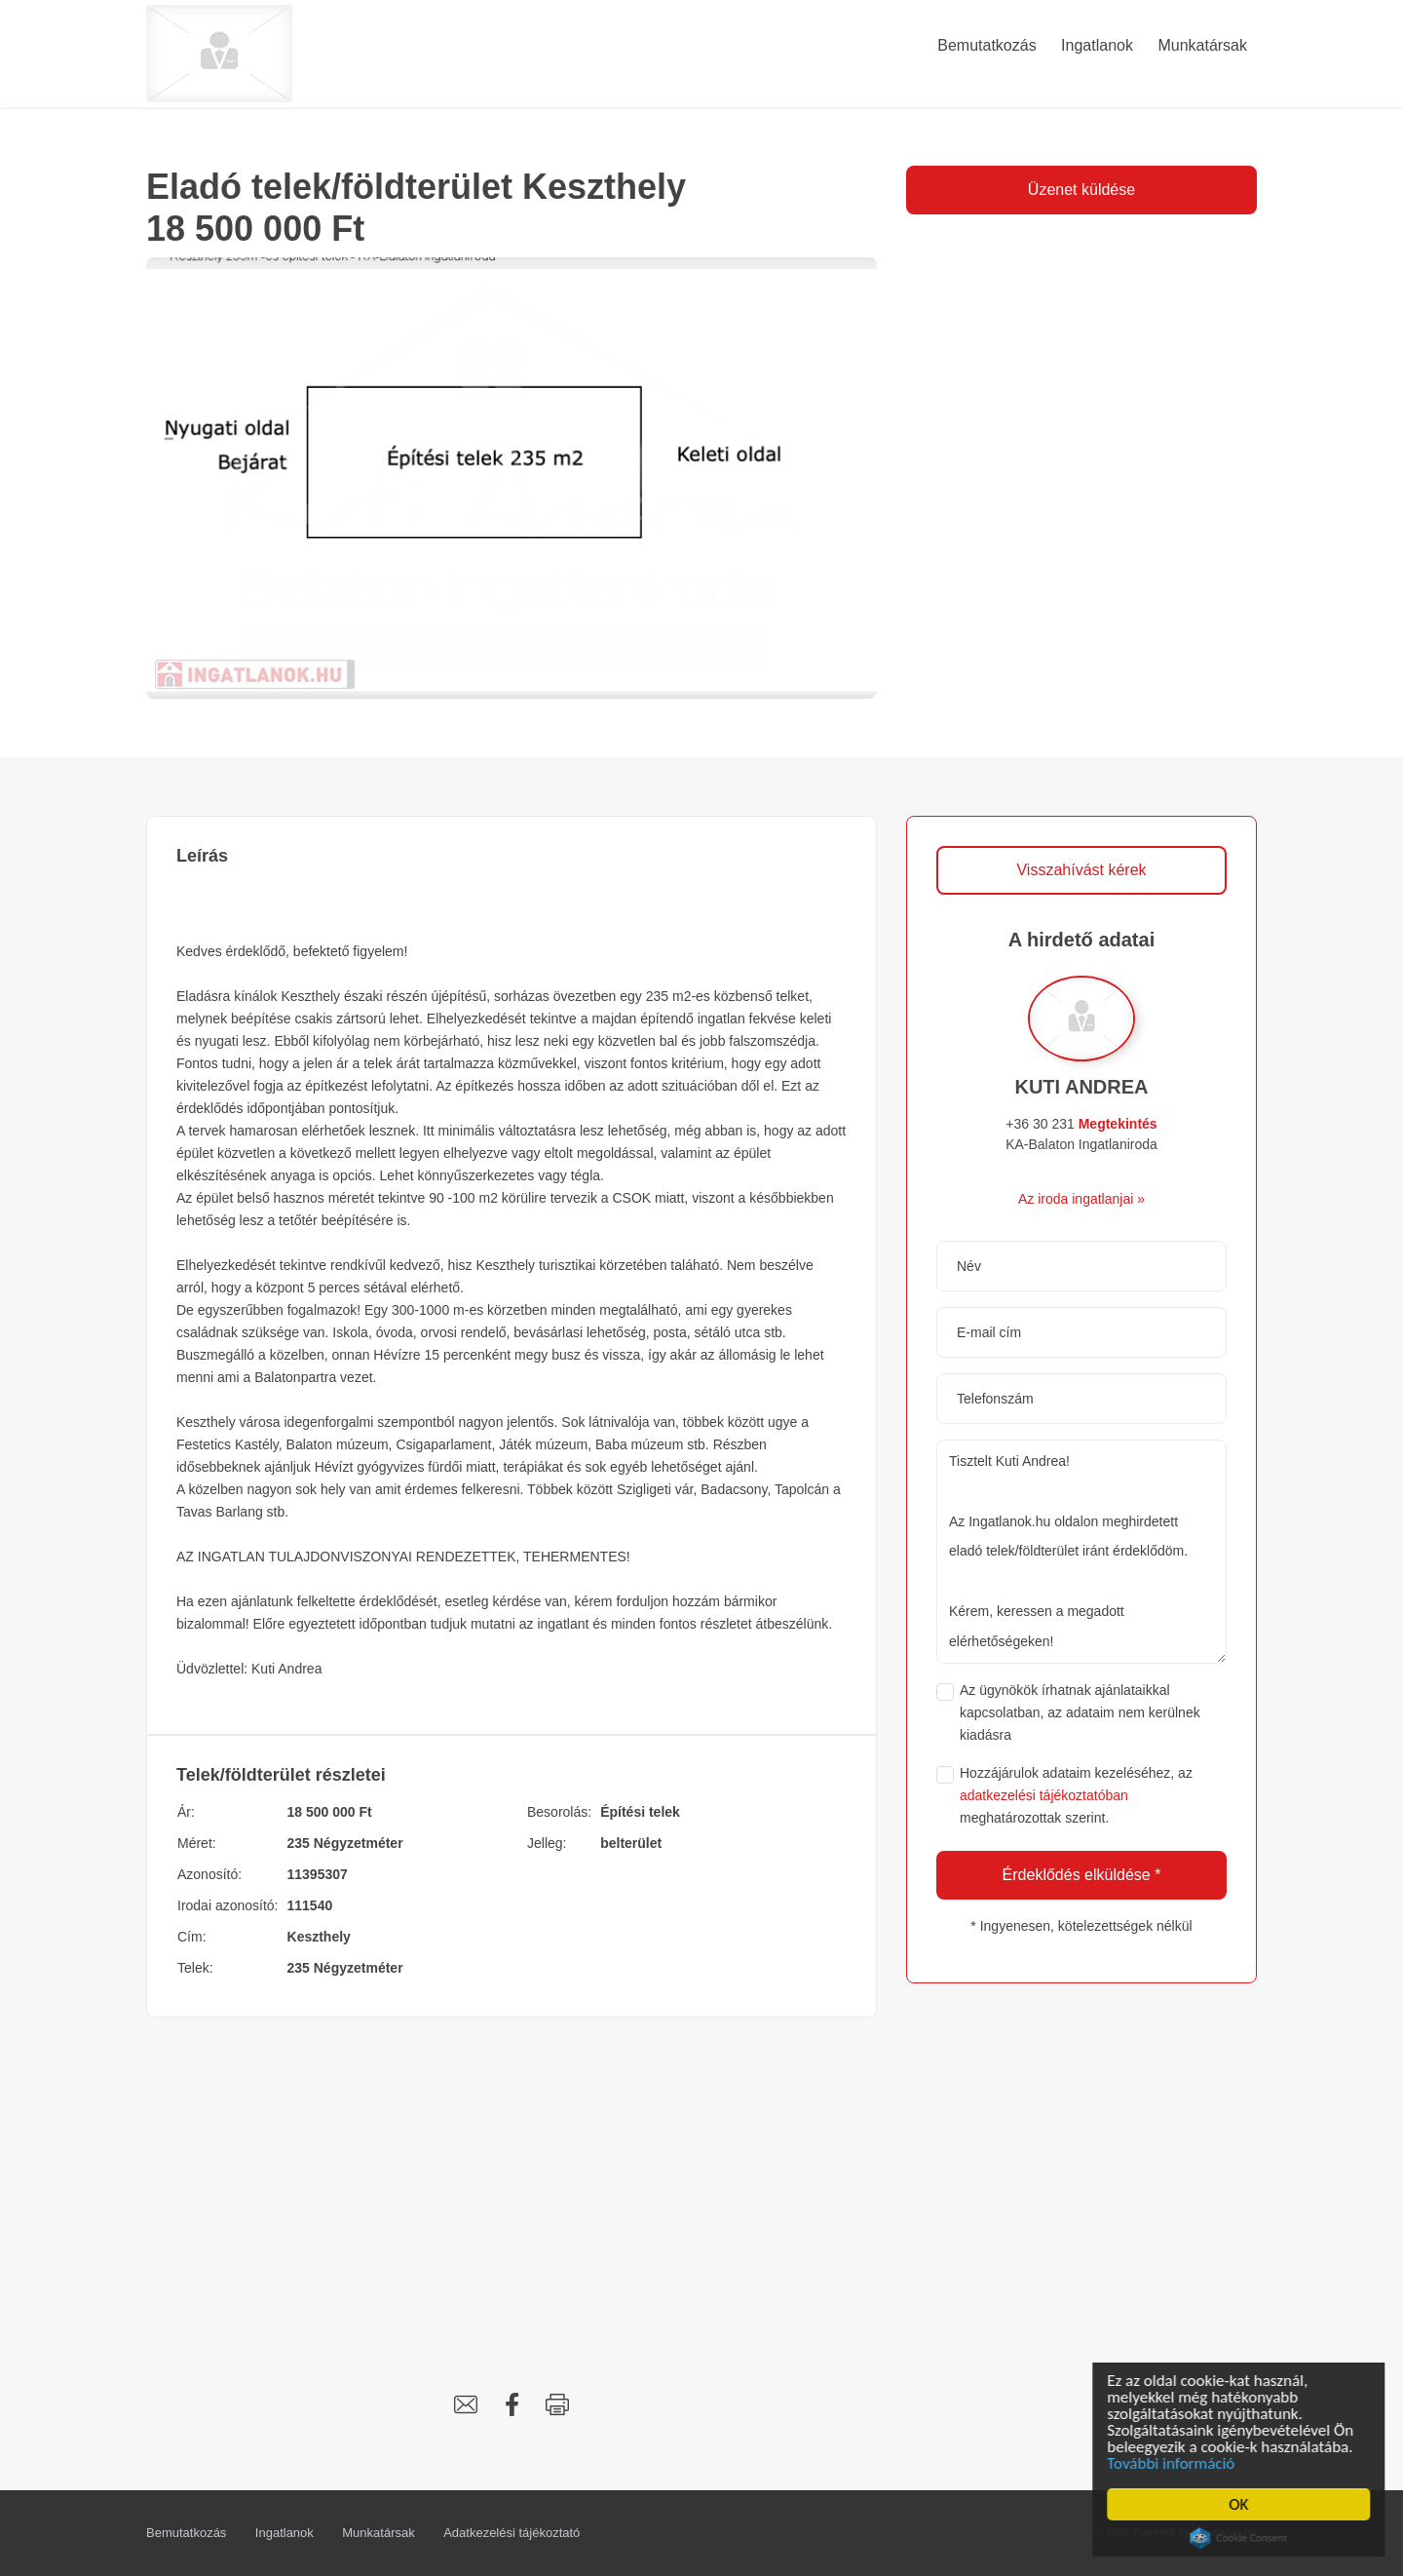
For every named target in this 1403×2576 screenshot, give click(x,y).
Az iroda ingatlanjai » (1081, 1199)
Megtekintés (1118, 1124)
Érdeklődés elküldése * (1082, 1874)
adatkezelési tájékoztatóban (1044, 1795)
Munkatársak (378, 2532)
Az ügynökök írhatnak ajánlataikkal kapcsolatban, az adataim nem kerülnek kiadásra (1080, 1712)
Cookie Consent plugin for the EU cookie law (1242, 2538)
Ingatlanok (284, 2532)
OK (1242, 2504)
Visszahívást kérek (1081, 870)
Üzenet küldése (1081, 189)
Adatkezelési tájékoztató (511, 2532)
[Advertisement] (511, 2183)
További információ (1174, 2463)
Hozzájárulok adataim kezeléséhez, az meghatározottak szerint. (1076, 1795)
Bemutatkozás (186, 2532)
